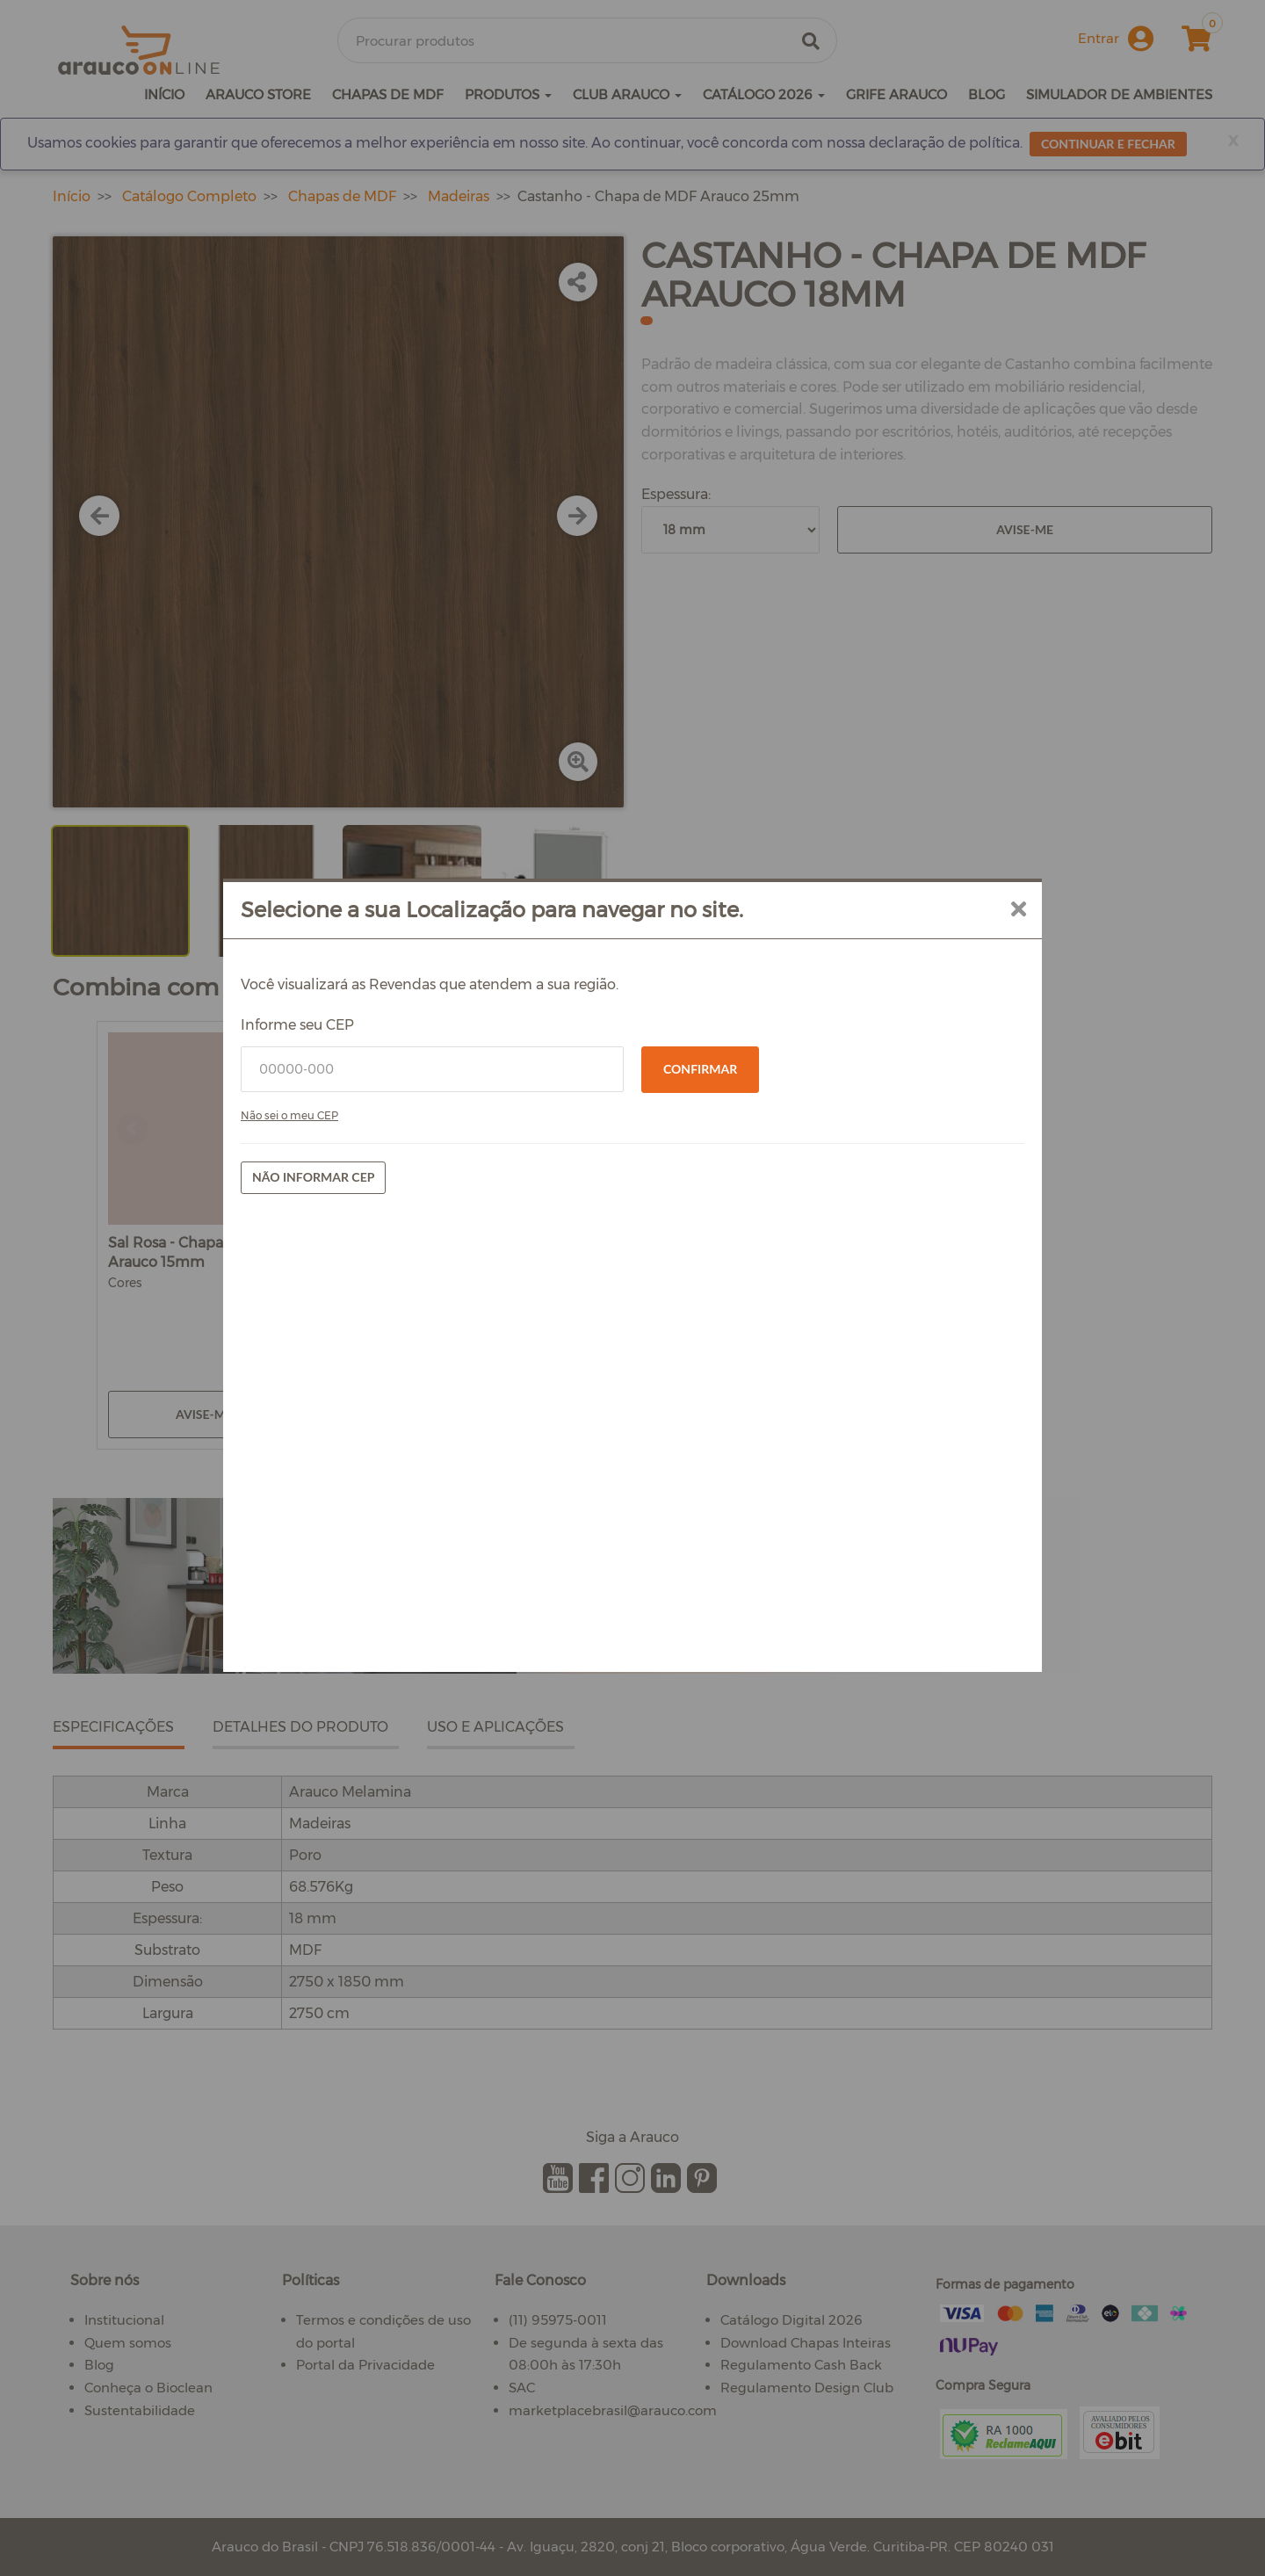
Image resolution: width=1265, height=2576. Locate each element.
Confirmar (700, 1299)
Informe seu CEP (411, 1255)
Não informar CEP (427, 1407)
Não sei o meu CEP (403, 1345)
